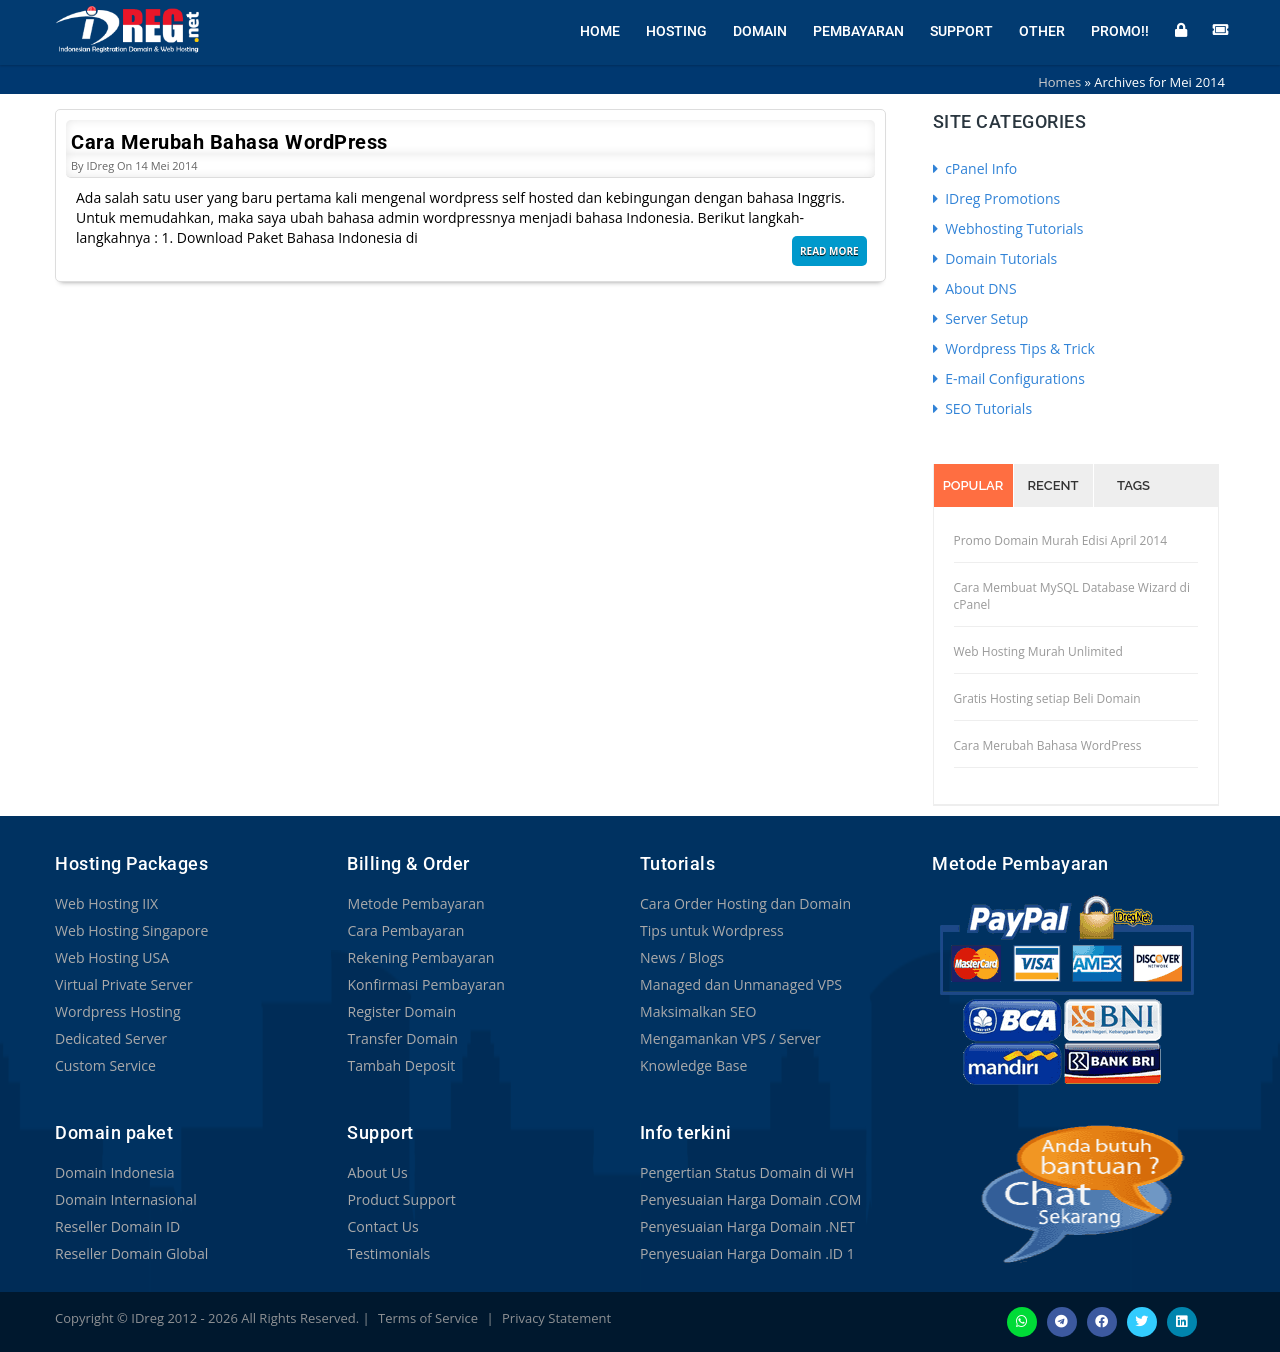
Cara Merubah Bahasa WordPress (229, 142)
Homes (1059, 82)
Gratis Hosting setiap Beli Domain (1047, 698)
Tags (1133, 485)
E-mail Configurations (1009, 378)
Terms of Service (428, 1318)
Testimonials (388, 1253)
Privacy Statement (556, 1318)
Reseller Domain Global (131, 1253)
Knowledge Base (693, 1065)
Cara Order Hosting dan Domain (745, 903)
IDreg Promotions (997, 198)
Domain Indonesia (114, 1172)
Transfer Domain (402, 1038)
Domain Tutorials (995, 258)
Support (961, 30)
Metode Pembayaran (415, 903)
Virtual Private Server (123, 984)
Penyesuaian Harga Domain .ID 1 (747, 1253)
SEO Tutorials (983, 408)
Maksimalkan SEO (698, 1011)
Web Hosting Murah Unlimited (1038, 651)
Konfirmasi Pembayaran (425, 984)
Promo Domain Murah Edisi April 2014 (1061, 540)
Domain (760, 30)
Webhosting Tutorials (1008, 228)
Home (600, 30)
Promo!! (1120, 30)
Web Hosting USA (112, 957)
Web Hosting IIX (106, 903)
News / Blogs (682, 957)
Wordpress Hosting (117, 1011)
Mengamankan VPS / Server (730, 1038)
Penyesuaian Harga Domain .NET (747, 1226)
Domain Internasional (125, 1199)
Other (1042, 30)
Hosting (676, 30)
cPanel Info (975, 168)
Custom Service (105, 1065)
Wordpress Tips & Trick (1014, 348)
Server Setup (981, 318)
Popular (973, 485)
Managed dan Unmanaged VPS (740, 984)
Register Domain (401, 1011)
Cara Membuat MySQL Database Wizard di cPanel (1072, 596)
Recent (1053, 485)
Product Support (401, 1199)
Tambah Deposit (400, 1065)
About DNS (975, 288)
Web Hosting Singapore (131, 930)
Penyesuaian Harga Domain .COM (750, 1199)
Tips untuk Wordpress (711, 930)
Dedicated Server (111, 1038)
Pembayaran (858, 30)
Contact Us (382, 1226)
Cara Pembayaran (405, 930)
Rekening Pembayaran (420, 957)
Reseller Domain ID (117, 1226)
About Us (377, 1172)
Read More (829, 251)
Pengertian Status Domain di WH (746, 1172)
